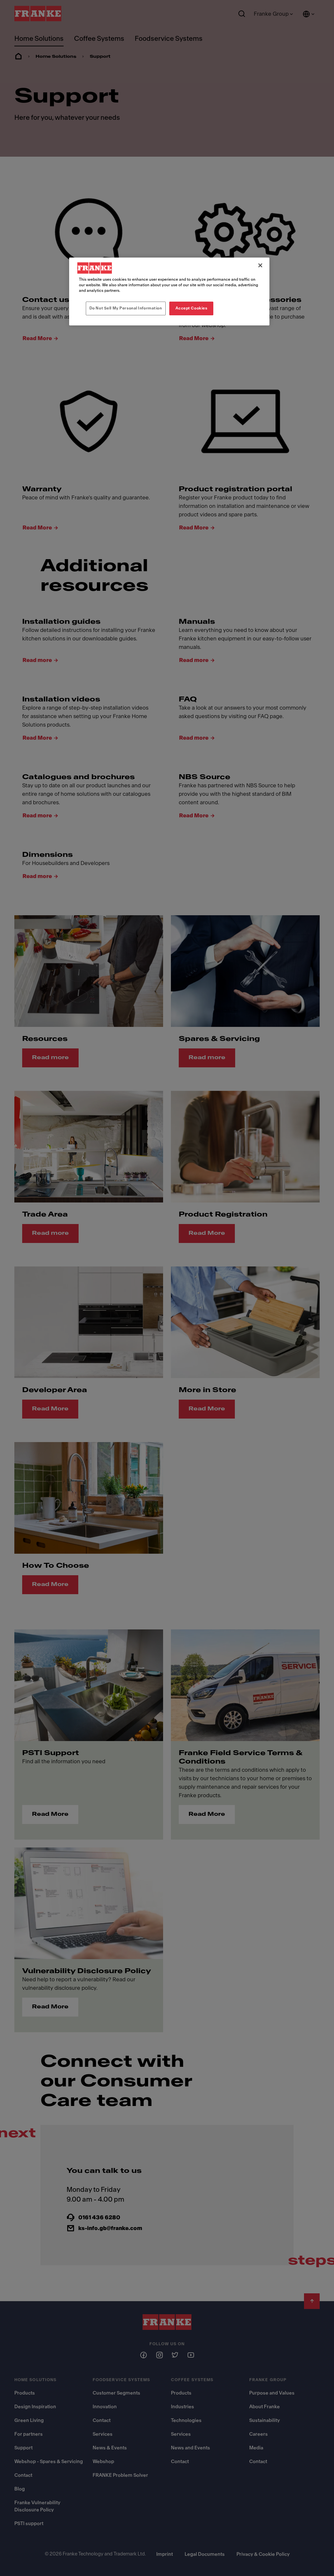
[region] (169, 291)
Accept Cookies (191, 308)
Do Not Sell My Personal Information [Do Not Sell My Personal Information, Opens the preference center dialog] (125, 308)
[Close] (260, 265)
